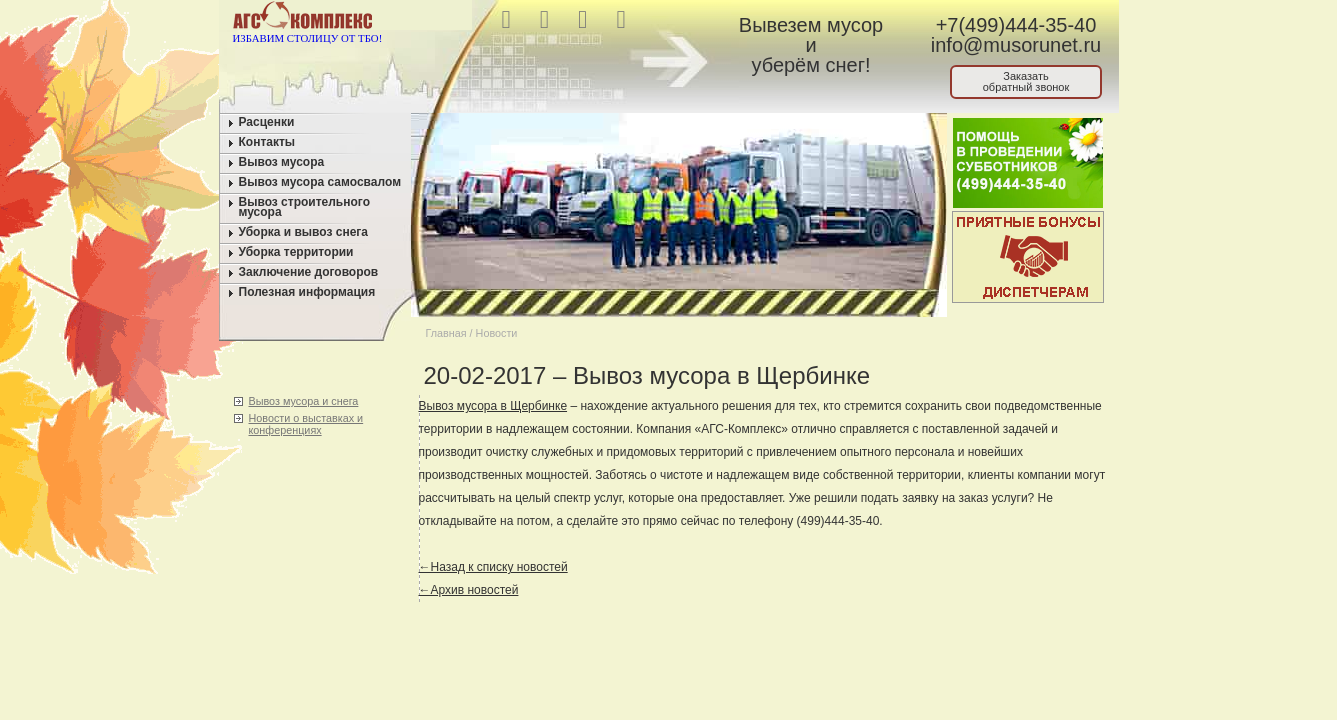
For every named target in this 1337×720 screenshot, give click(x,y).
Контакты (267, 142)
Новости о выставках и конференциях (306, 424)
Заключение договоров (309, 272)
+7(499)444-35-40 (1016, 25)
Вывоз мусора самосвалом (320, 182)
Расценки (267, 122)
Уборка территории (296, 252)
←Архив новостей (469, 590)
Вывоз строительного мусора (305, 207)
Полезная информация (307, 292)
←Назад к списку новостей (493, 567)
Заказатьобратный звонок (1026, 81)
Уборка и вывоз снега (304, 232)
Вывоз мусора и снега (304, 401)
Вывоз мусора (282, 162)
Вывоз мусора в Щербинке (493, 406)
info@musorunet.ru (1016, 45)
